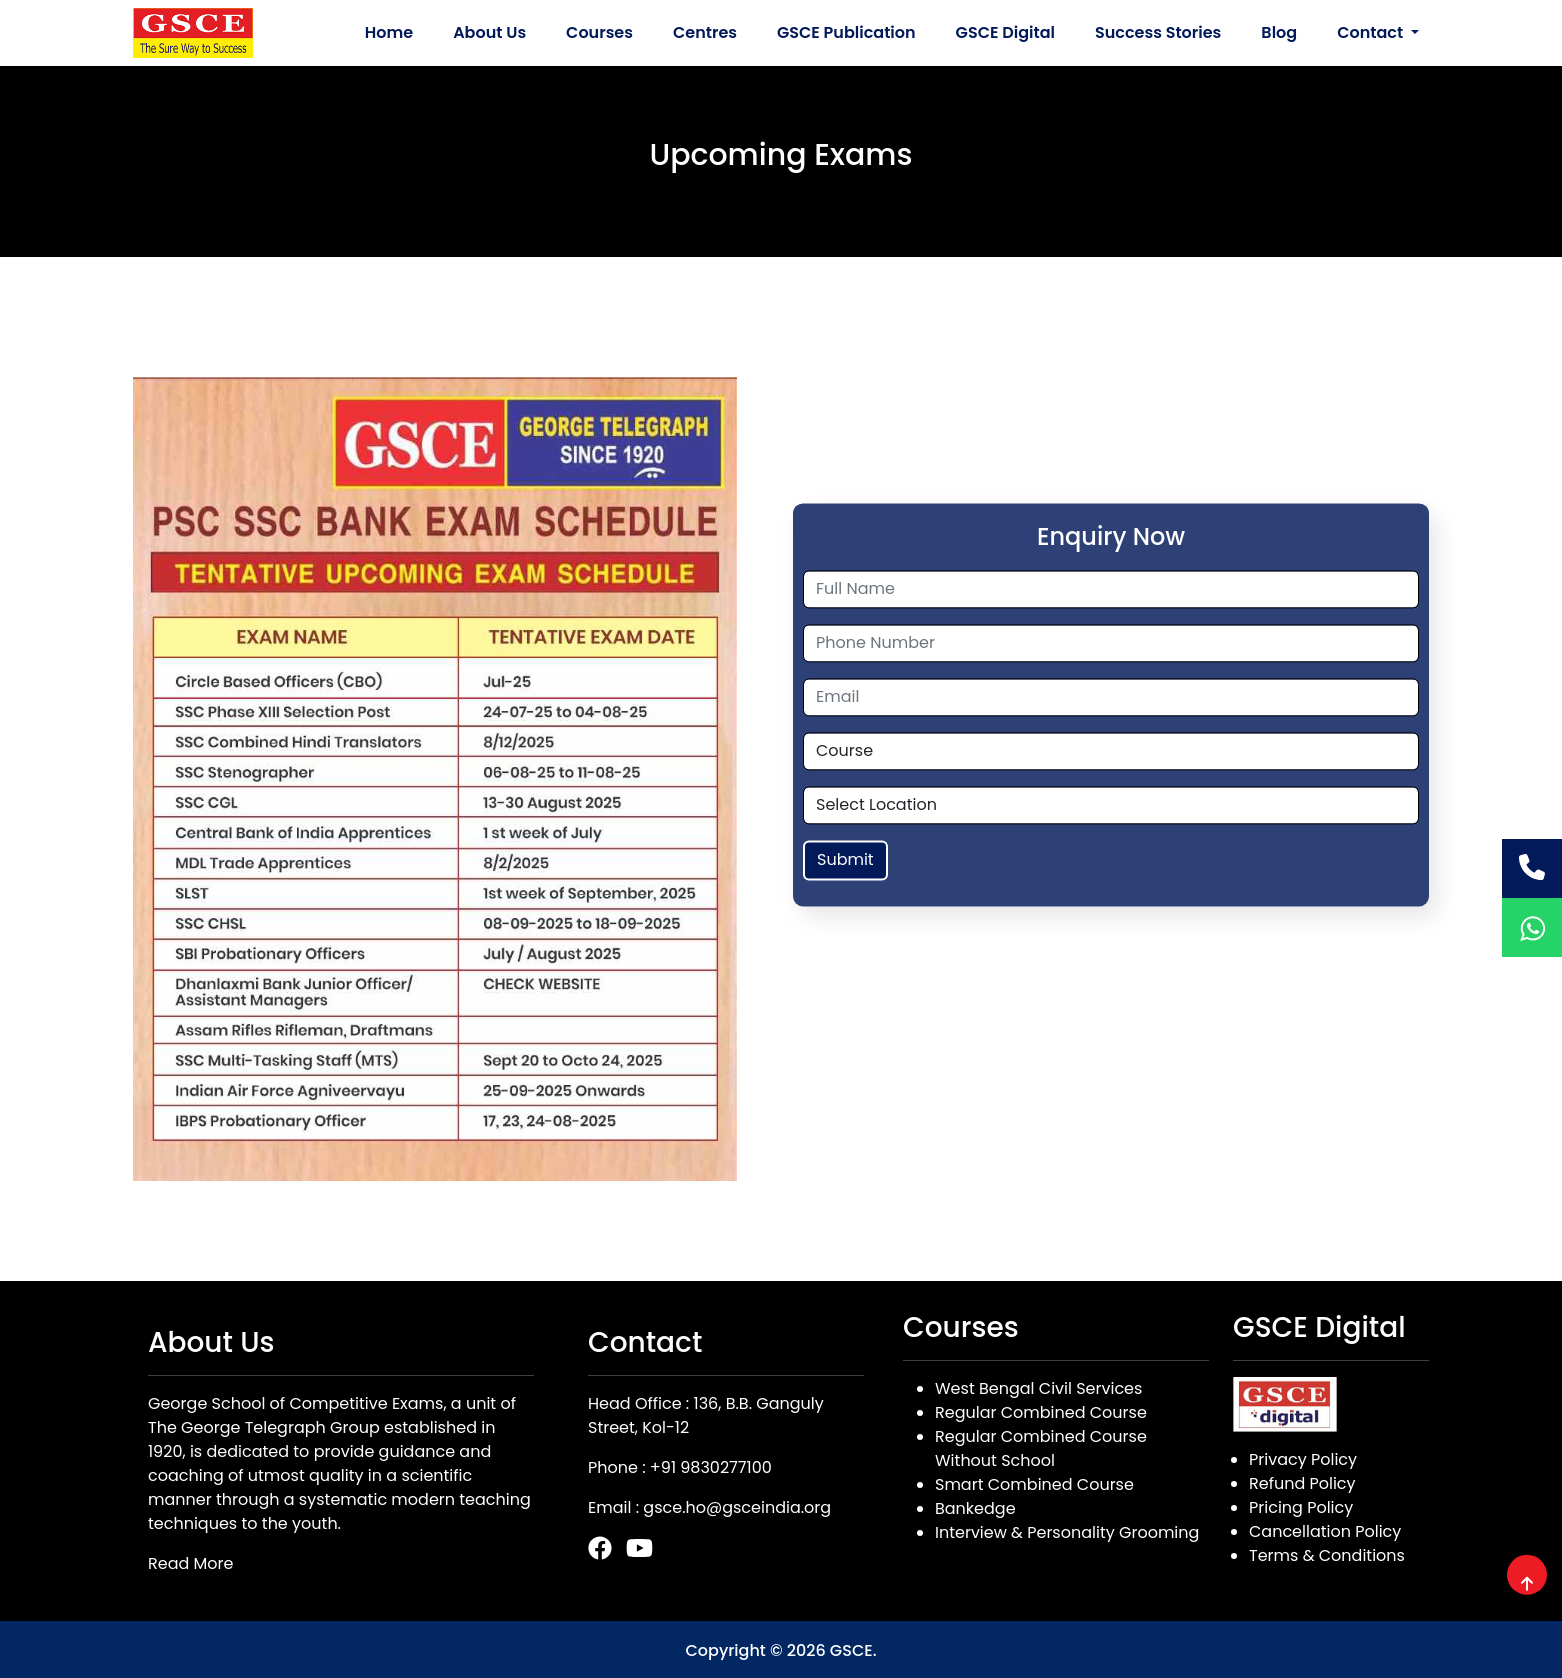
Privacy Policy (1303, 1459)
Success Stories (1158, 32)
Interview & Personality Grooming (1067, 1532)
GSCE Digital (1005, 32)
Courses (599, 32)
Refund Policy (1302, 1483)
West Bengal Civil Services (1038, 1388)
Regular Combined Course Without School (1041, 1448)
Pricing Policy (1301, 1507)
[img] (1527, 1584)
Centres (705, 32)
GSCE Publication (846, 32)
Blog (1279, 32)
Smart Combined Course (1034, 1484)
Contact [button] (1372, 32)
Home (389, 32)
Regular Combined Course (1041, 1412)
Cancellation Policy (1325, 1531)
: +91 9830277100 (707, 1467)
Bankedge (975, 1508)
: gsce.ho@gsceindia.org (733, 1507)
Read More (190, 1563)
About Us (489, 32)
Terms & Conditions (1327, 1555)
